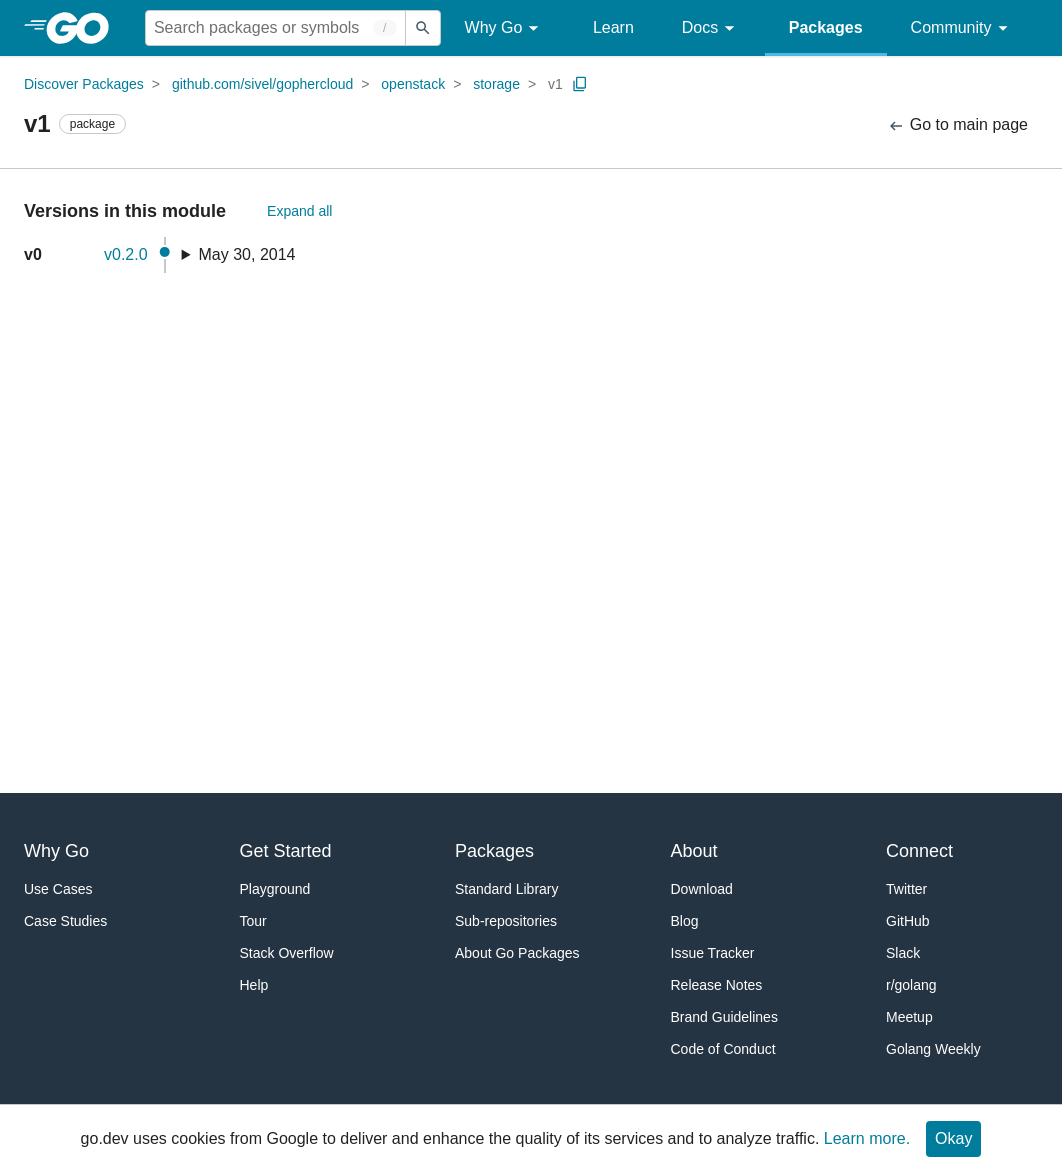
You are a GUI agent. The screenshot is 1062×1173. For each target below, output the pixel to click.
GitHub (908, 921)
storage (496, 84)
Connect (919, 851)
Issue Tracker (713, 953)
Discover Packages (84, 84)
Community (962, 28)
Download (702, 889)
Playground (275, 889)
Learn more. (867, 1138)
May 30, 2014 (247, 254)
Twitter (906, 889)
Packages (826, 27)
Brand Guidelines (724, 1017)
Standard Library (507, 889)
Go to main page (957, 125)
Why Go (505, 28)
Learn (613, 27)
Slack (903, 953)
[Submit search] (423, 28)
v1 (555, 84)
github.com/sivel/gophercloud (262, 84)
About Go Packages (517, 953)
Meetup (909, 1017)
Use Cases (58, 889)
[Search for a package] (275, 28)
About (694, 851)
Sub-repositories (506, 921)
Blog (685, 921)
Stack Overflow (287, 953)
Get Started (286, 851)
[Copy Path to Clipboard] (580, 84)
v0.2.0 (126, 254)
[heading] (84, 28)
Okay (953, 1138)
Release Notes (717, 985)
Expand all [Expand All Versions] (299, 211)
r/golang (911, 985)
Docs (711, 28)
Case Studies (65, 921)
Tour (253, 921)
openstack (413, 84)
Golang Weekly (933, 1049)
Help (254, 985)
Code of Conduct (723, 1049)
